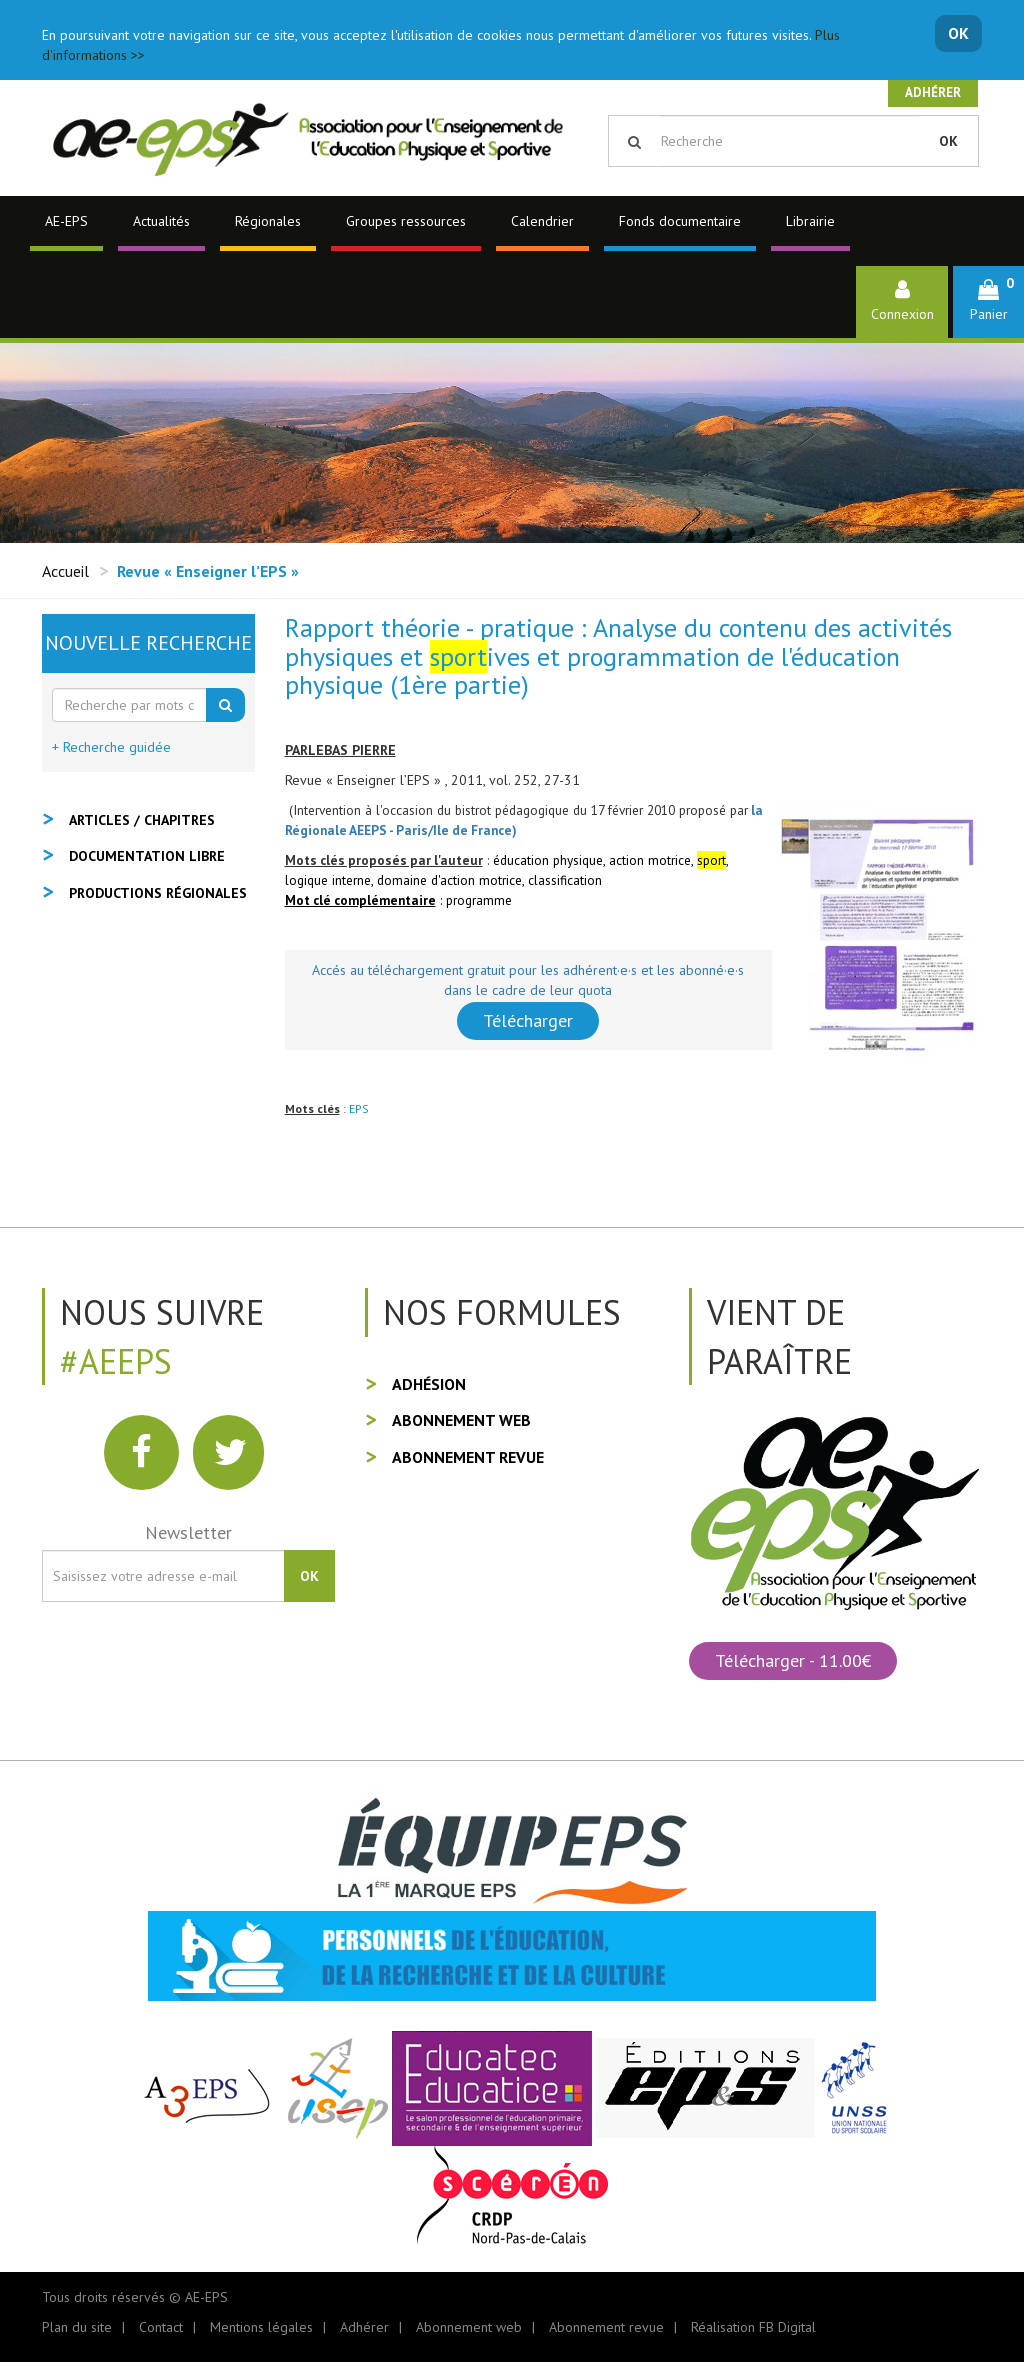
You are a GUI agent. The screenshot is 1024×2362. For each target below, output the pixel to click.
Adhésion (429, 1384)
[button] (988, 301)
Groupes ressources (406, 221)
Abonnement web (461, 1420)
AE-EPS (66, 221)
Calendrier (542, 221)
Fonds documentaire (680, 221)
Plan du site (77, 2327)
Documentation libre (147, 856)
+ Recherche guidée (111, 747)
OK (958, 33)
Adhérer (933, 92)
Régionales (268, 221)
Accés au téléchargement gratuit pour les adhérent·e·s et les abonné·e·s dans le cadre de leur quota (528, 980)
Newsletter (188, 1532)
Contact (161, 2327)
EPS (359, 1108)
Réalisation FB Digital (753, 2327)
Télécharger (528, 1020)
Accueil (65, 571)
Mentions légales (261, 2327)
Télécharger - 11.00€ (793, 1660)
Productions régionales (158, 893)
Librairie (810, 221)
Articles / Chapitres (142, 820)
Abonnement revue (468, 1457)
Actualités (161, 221)
